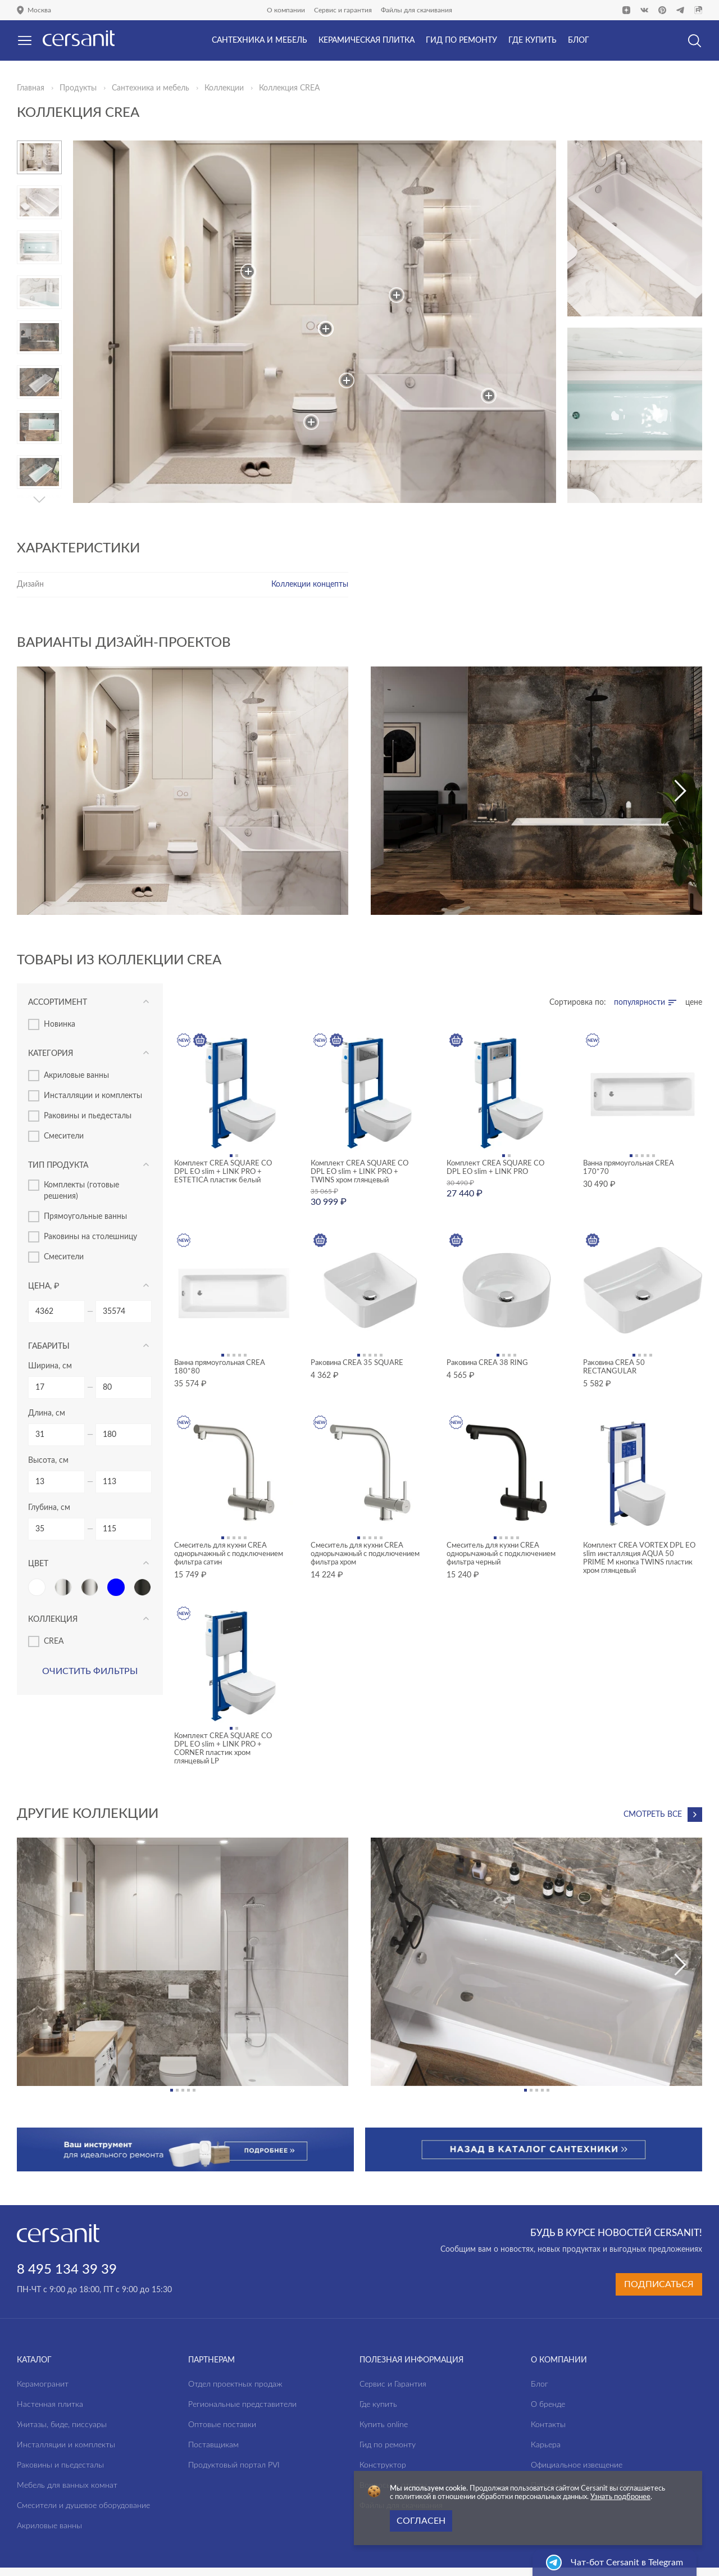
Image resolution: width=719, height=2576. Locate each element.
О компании (286, 10)
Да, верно (55, 70)
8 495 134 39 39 (67, 2227)
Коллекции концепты (309, 584)
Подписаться (659, 2241)
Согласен (421, 2520)
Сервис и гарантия (343, 10)
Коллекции (224, 88)
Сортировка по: (577, 1002)
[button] (39, 499)
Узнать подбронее (620, 2497)
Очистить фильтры (90, 1671)
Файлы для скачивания (416, 10)
